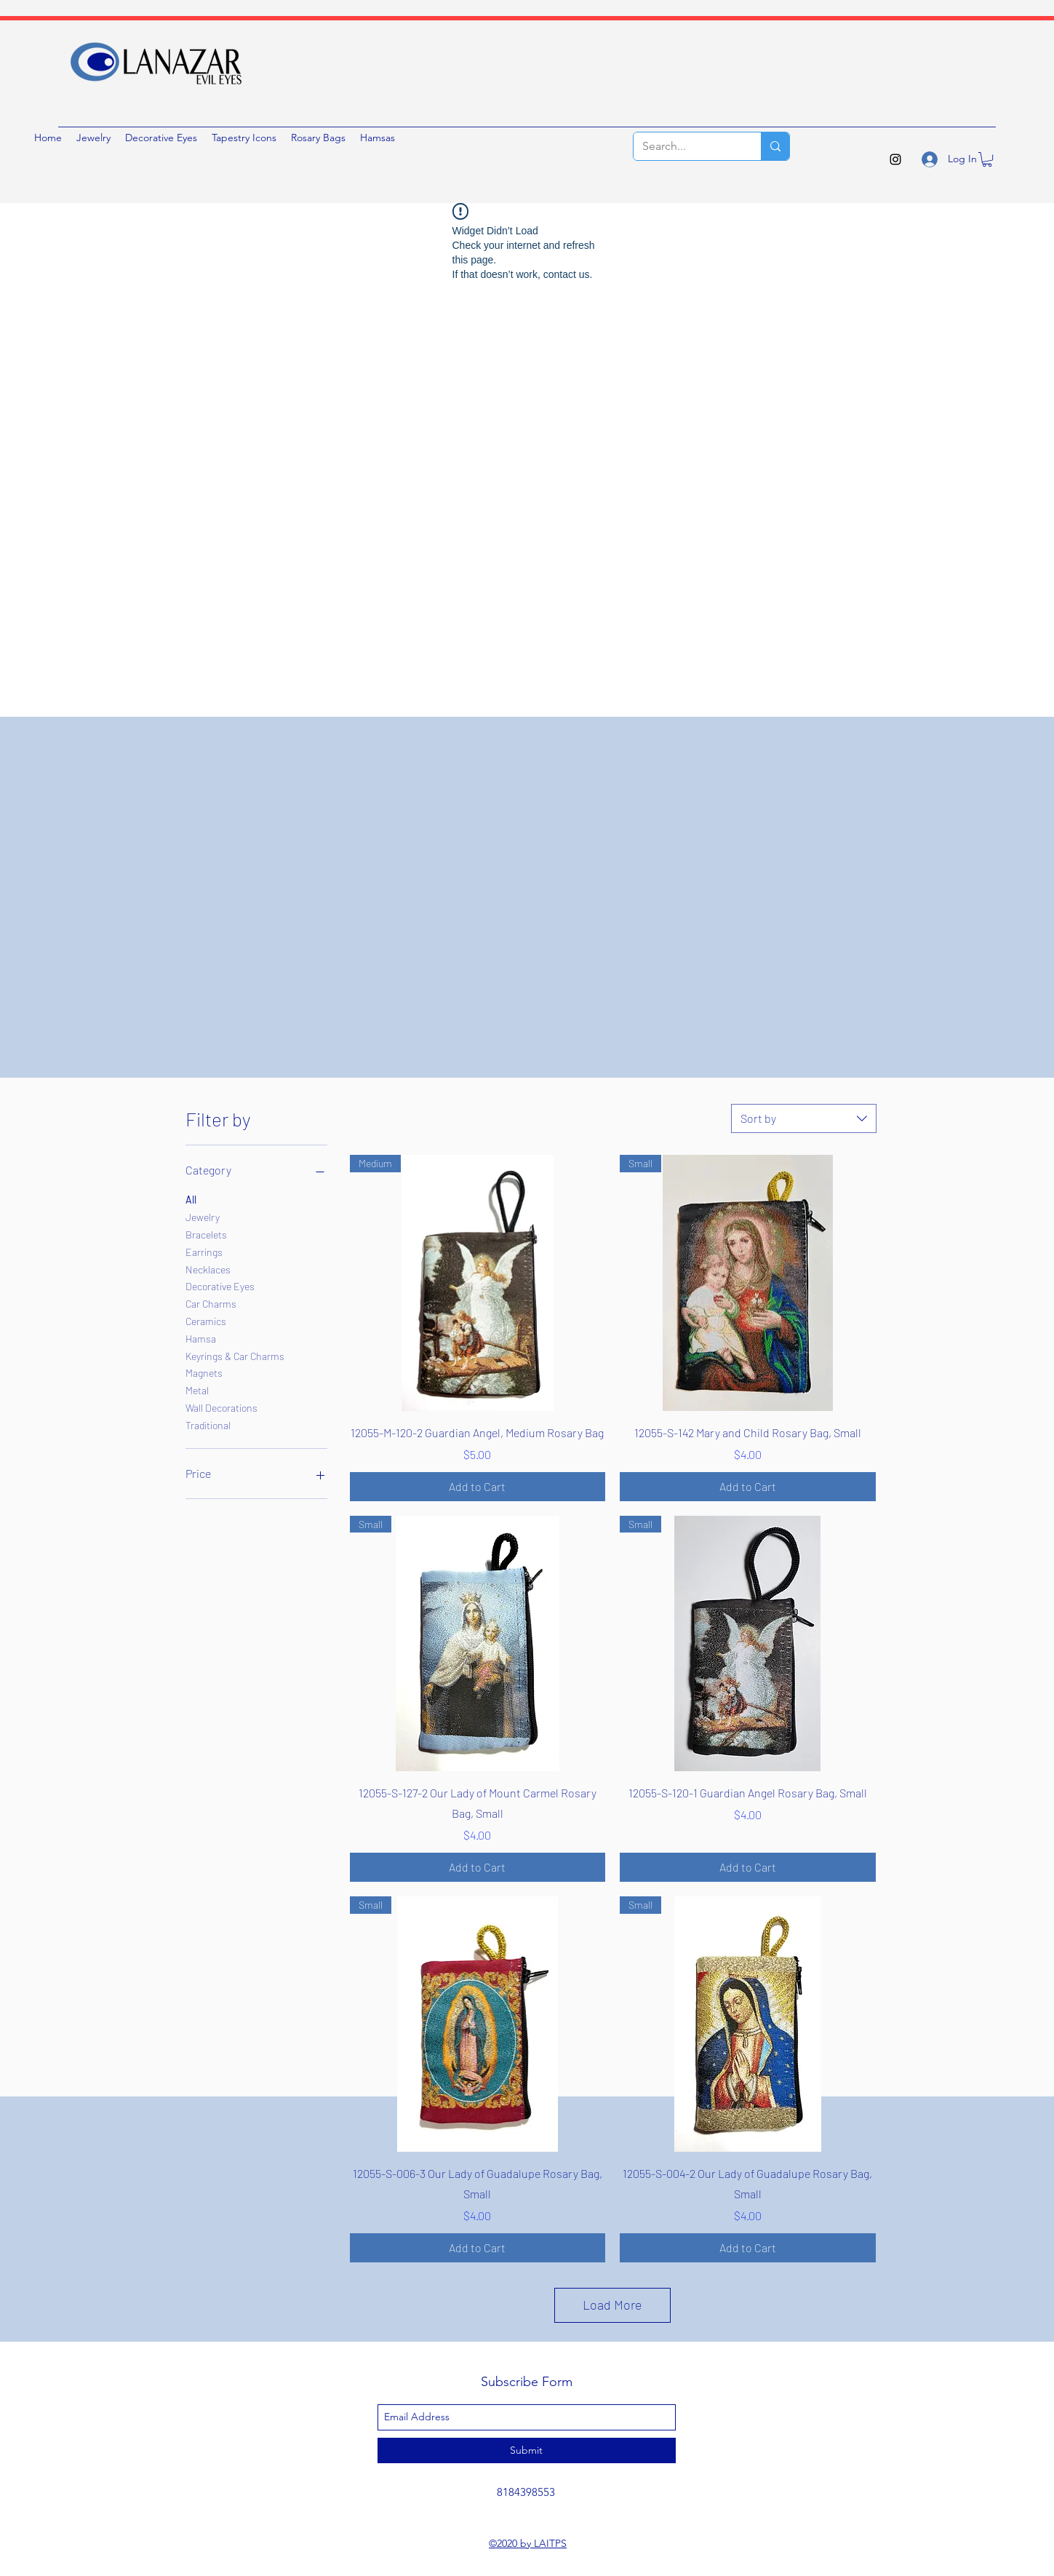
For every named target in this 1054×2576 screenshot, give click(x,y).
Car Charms (210, 1302)
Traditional (208, 1424)
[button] (987, 159)
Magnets (204, 1371)
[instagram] (895, 159)
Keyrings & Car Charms (234, 1355)
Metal (197, 1389)
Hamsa (200, 1337)
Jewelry (202, 1216)
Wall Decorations (221, 1406)
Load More (612, 2305)
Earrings (204, 1251)
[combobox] (804, 1118)
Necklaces (208, 1268)
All (190, 1198)
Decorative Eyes (220, 1285)
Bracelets (206, 1233)
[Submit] (527, 2450)
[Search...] (686, 146)
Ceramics (205, 1320)
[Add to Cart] (477, 1486)
